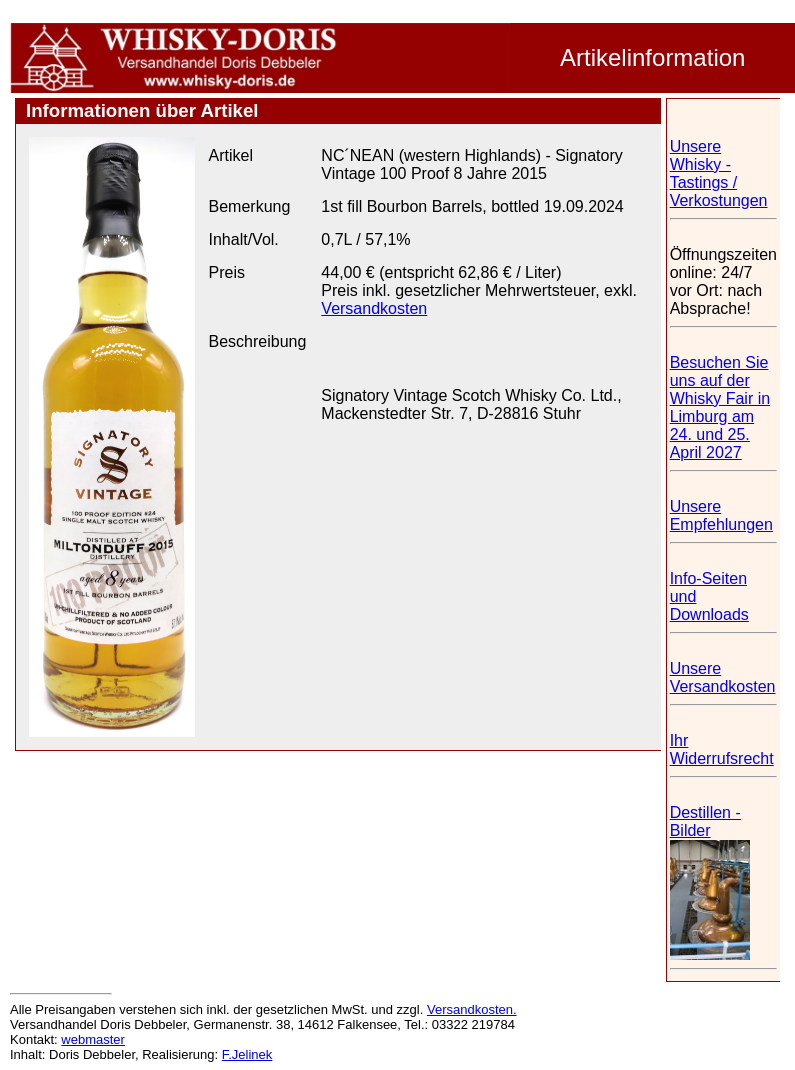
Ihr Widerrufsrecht (722, 749)
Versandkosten (374, 308)
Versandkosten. (472, 1009)
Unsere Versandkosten (723, 677)
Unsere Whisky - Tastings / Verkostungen (719, 173)
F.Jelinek (247, 1054)
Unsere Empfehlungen (721, 515)
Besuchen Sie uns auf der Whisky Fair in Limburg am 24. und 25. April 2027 (720, 407)
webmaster (93, 1039)
